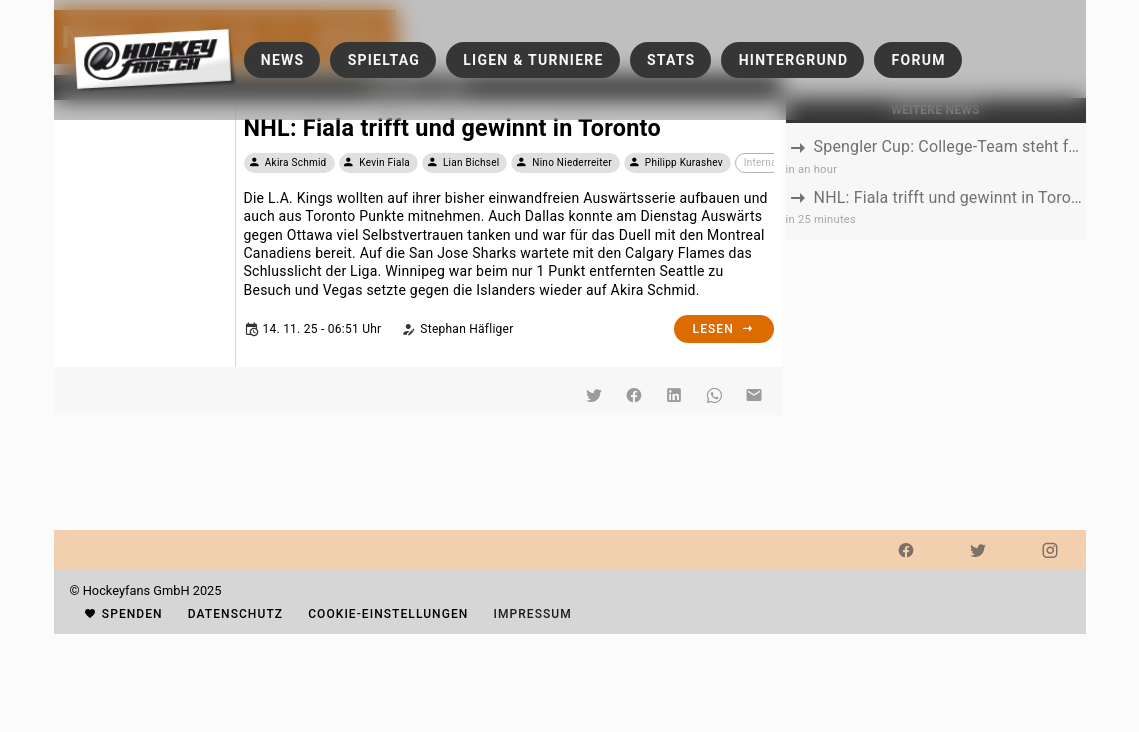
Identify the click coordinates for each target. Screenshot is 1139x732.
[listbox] (936, 182)
